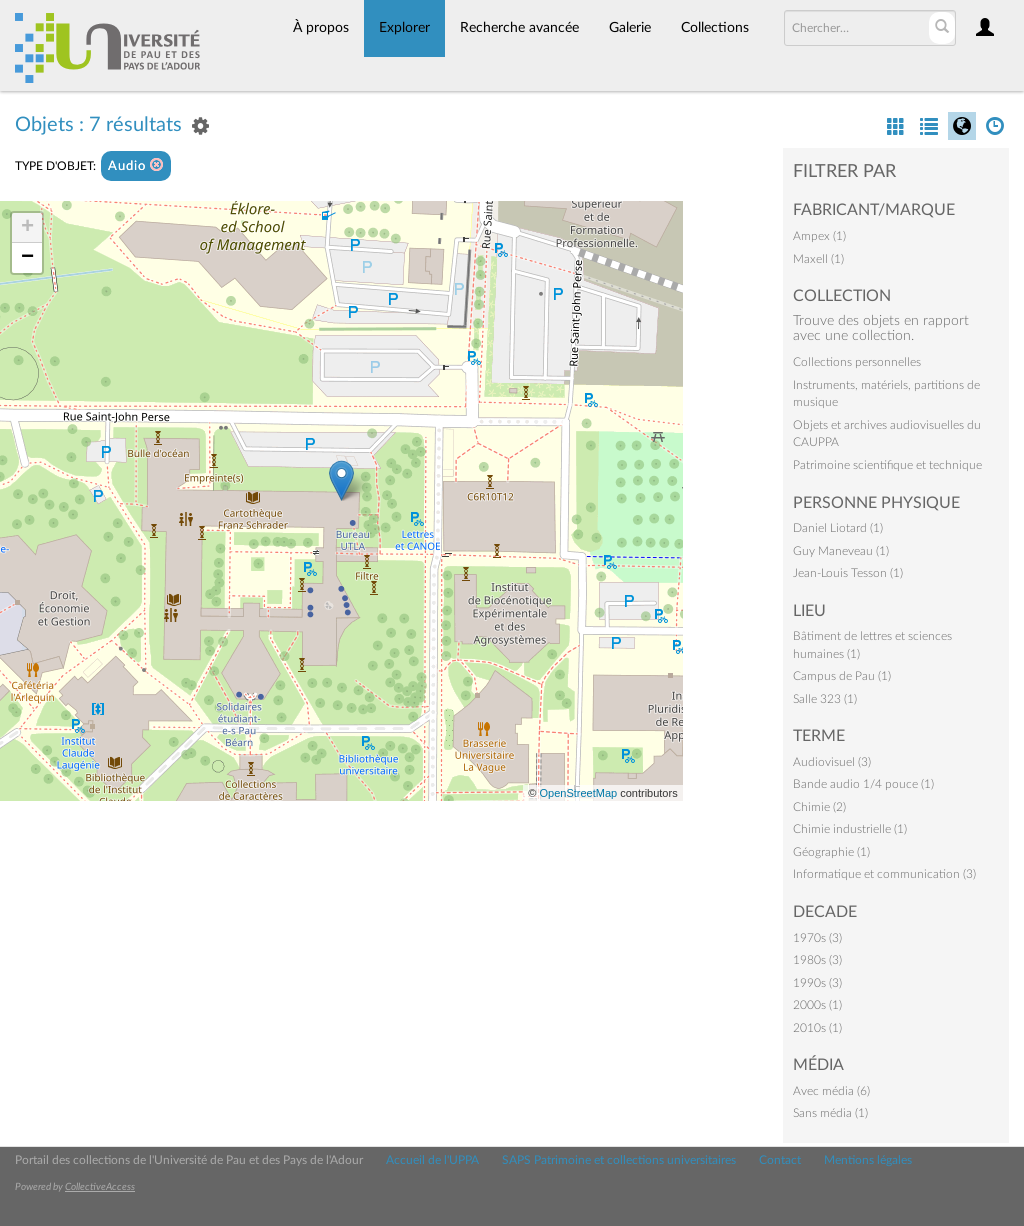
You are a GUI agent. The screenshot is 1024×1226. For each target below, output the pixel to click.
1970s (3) (817, 938)
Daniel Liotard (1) (838, 528)
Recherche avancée (519, 28)
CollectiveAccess (100, 1187)
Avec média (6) (831, 1091)
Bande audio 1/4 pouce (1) (863, 784)
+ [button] (27, 228)
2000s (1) (817, 1005)
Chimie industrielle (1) (850, 829)
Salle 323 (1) (825, 699)
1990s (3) (817, 983)
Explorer (404, 28)
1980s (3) (817, 960)
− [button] (27, 258)
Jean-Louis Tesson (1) (848, 573)
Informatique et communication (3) (884, 874)
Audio (136, 165)
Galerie (630, 28)
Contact (780, 1160)
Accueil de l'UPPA (432, 1160)
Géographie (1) (831, 852)
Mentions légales (868, 1160)
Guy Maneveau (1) (841, 551)
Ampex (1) (819, 236)
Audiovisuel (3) (832, 762)
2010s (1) (817, 1028)
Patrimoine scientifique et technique (887, 465)
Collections (715, 28)
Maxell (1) (818, 259)
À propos (321, 28)
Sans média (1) (830, 1113)
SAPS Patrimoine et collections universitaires (619, 1160)
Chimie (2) (819, 807)
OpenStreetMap (578, 793)
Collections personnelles (857, 362)
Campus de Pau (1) (842, 676)
